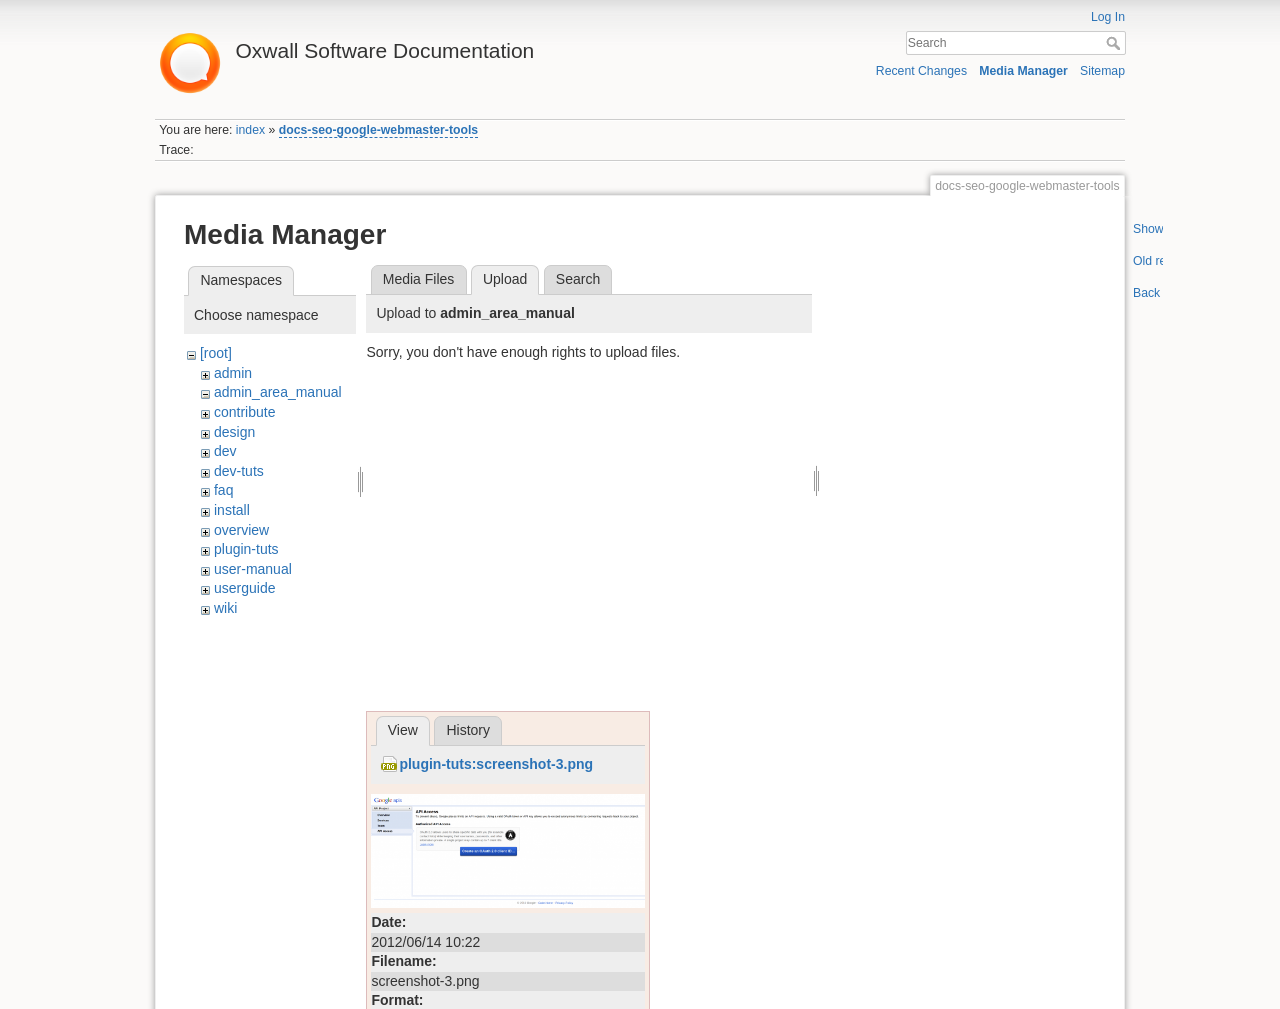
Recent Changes (921, 71)
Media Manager (1023, 71)
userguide (245, 588)
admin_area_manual (278, 392)
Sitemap (1102, 71)
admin (233, 373)
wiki (225, 608)
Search (1115, 43)
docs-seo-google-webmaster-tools (378, 130)
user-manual (253, 569)
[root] (216, 353)
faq (223, 490)
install (232, 510)
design (234, 432)
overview (241, 530)
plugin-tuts (246, 549)
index (250, 130)
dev (225, 451)
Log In (1108, 17)
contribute (244, 412)
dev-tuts (239, 471)
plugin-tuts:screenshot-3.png (496, 764)
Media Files (419, 279)
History (468, 730)
